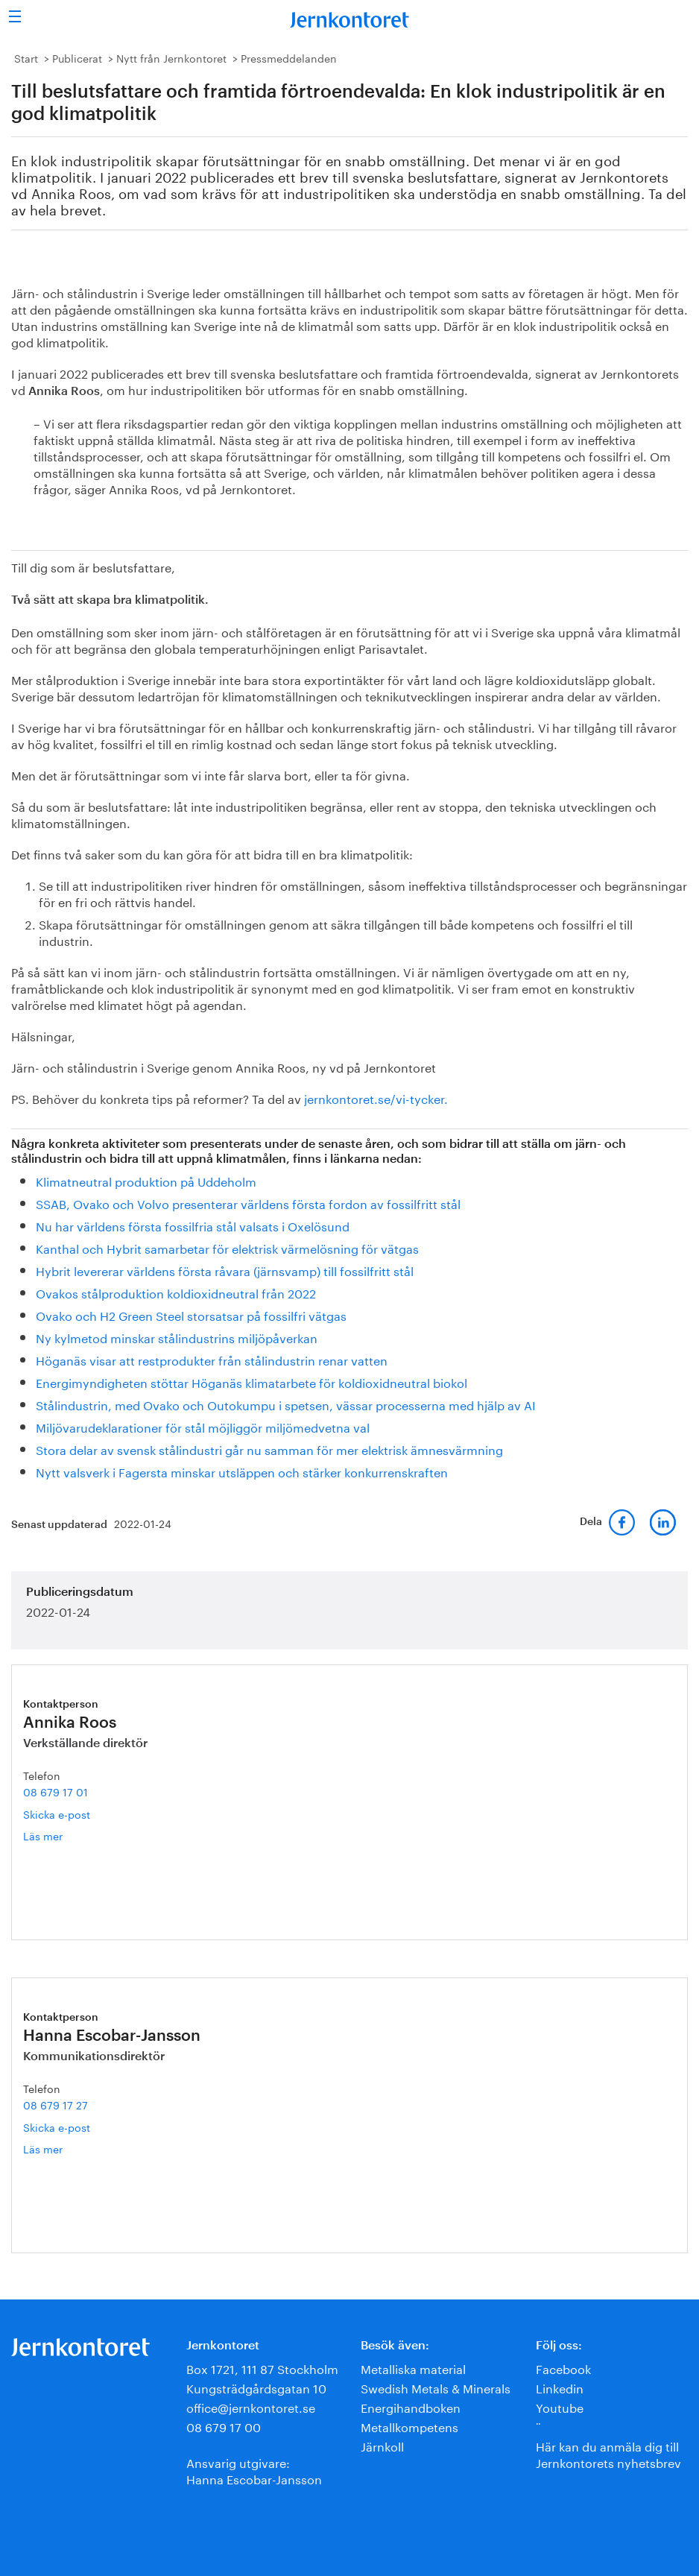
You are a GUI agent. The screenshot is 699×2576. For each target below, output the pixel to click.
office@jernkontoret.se (250, 2406)
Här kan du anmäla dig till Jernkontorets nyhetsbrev (608, 2453)
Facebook (563, 2367)
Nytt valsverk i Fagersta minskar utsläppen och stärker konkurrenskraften (242, 1471)
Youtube (559, 2406)
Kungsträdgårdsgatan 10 (256, 2387)
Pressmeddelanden (289, 57)
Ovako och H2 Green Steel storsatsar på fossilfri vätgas (191, 1314)
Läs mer (60, 1835)
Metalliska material (413, 2367)
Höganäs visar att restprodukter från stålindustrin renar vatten (212, 1359)
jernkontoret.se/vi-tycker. (376, 1097)
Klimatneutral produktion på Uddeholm (146, 1180)
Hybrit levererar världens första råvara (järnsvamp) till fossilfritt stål (225, 1269)
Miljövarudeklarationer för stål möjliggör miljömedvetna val (203, 1426)
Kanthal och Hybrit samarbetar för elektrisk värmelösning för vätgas (227, 1247)
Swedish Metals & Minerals (435, 2387)
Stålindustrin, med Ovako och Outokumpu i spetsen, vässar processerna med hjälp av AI (286, 1404)
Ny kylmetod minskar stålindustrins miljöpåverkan (176, 1337)
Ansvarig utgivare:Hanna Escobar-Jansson (254, 2469)
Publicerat (77, 57)
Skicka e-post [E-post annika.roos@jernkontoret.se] (56, 1813)
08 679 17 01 (55, 1791)
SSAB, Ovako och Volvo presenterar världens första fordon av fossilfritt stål (248, 1202)
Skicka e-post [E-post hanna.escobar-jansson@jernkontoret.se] (56, 2126)
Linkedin (559, 2387)
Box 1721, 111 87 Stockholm (262, 2367)
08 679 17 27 (55, 2104)
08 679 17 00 (223, 2425)
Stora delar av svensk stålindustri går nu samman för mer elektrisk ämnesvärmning (269, 1448)
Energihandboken (411, 2406)
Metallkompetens (409, 2425)
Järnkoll (382, 2445)
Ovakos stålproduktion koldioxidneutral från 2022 (176, 1292)
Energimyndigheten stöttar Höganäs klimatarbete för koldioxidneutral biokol (251, 1381)
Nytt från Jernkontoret (171, 57)
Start (26, 57)
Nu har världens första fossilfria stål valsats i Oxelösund (193, 1225)
